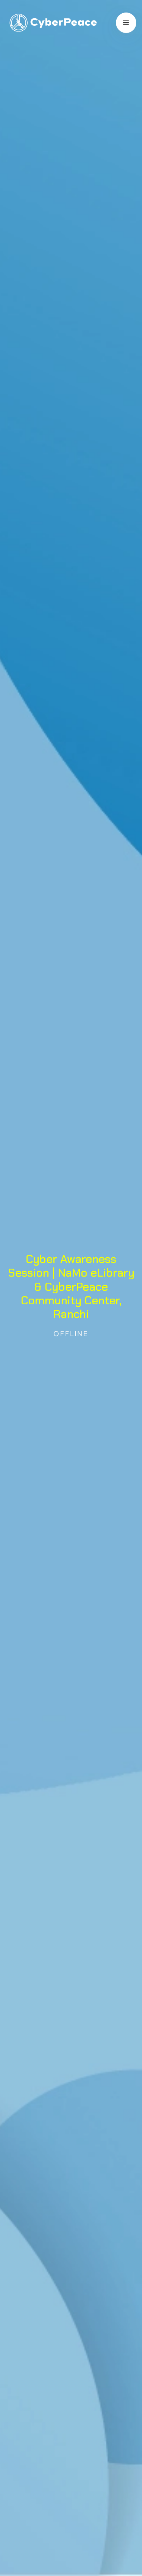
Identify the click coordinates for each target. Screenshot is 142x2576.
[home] (51, 22)
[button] (126, 23)
